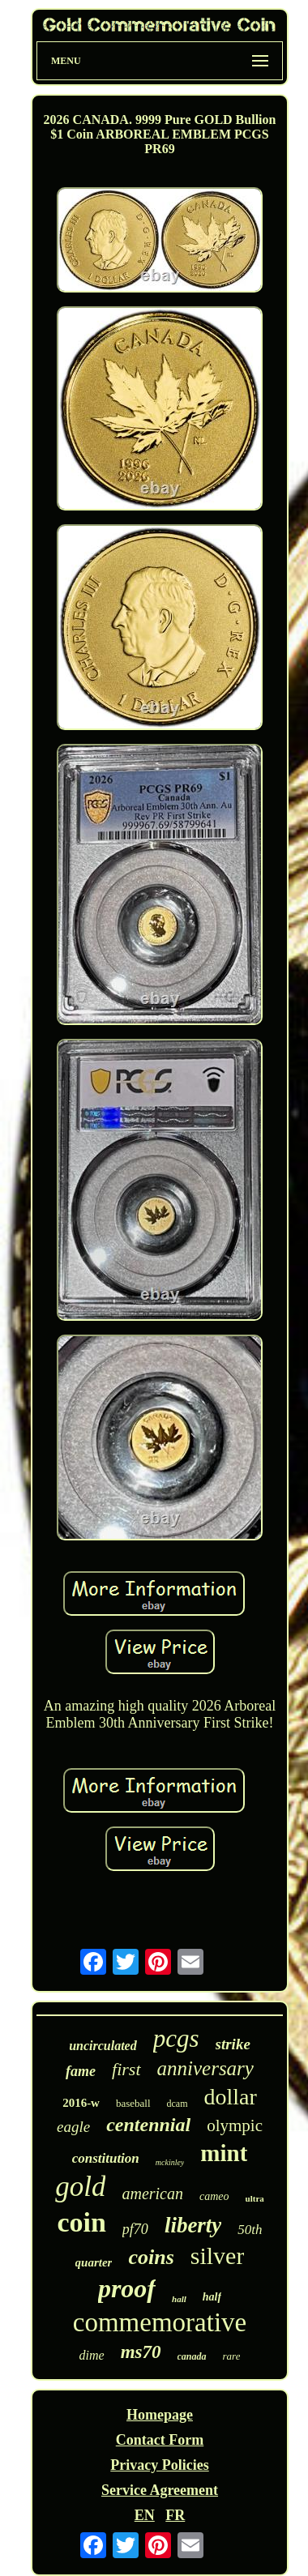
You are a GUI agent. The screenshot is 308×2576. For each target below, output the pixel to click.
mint (223, 2153)
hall (179, 2299)
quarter (94, 2262)
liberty (193, 2225)
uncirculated (103, 2046)
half (212, 2297)
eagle (73, 2126)
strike (233, 2044)
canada (192, 2356)
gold (80, 2186)
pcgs (176, 2038)
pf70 (135, 2229)
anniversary (205, 2068)
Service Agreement (159, 2490)
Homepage (159, 2415)
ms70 (141, 2352)
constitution (105, 2158)
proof (127, 2288)
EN (145, 2515)
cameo (214, 2196)
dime (92, 2355)
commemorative (159, 2322)
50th (249, 2229)
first (126, 2069)
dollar (230, 2096)
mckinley (170, 2162)
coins (150, 2257)
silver (217, 2255)
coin (81, 2222)
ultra (255, 2198)
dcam (177, 2103)
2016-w (81, 2102)
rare (232, 2356)
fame (81, 2071)
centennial (148, 2124)
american (152, 2193)
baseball (133, 2103)
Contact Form (159, 2440)
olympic (235, 2125)
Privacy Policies (159, 2465)
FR (175, 2515)
